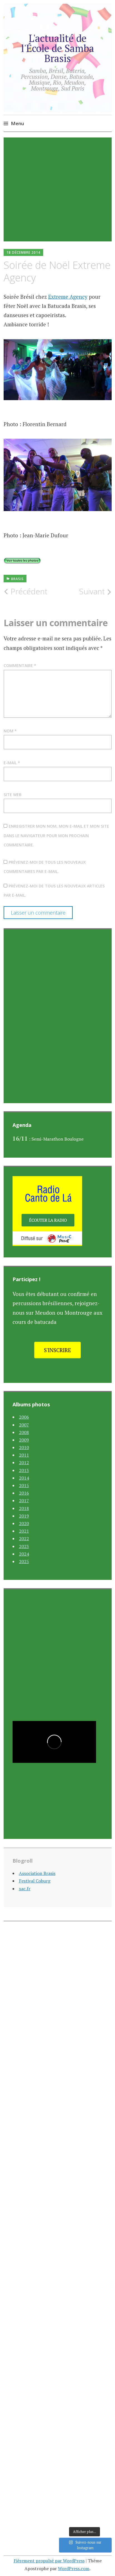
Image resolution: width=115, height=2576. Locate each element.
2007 (24, 1425)
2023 (24, 1546)
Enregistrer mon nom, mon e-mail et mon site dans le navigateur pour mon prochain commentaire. (56, 835)
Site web (12, 794)
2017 (24, 1500)
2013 (24, 1470)
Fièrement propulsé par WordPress (49, 2561)
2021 (24, 1531)
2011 (24, 1455)
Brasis (17, 578)
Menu (17, 123)
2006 (24, 1417)
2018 (24, 1508)
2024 (24, 1554)
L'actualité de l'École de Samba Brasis (57, 48)
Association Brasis (37, 1873)
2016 (24, 1493)
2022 (24, 1538)
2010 (24, 1447)
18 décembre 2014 (23, 252)
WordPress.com (73, 2568)
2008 (24, 1432)
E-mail (12, 762)
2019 (24, 1516)
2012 (24, 1462)
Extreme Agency (67, 296)
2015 (24, 1485)
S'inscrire (57, 1350)
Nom (10, 730)
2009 (24, 1440)
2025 (24, 1561)
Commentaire (20, 665)
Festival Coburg (34, 1881)
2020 (24, 1523)
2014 (24, 1478)
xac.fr (24, 1889)
